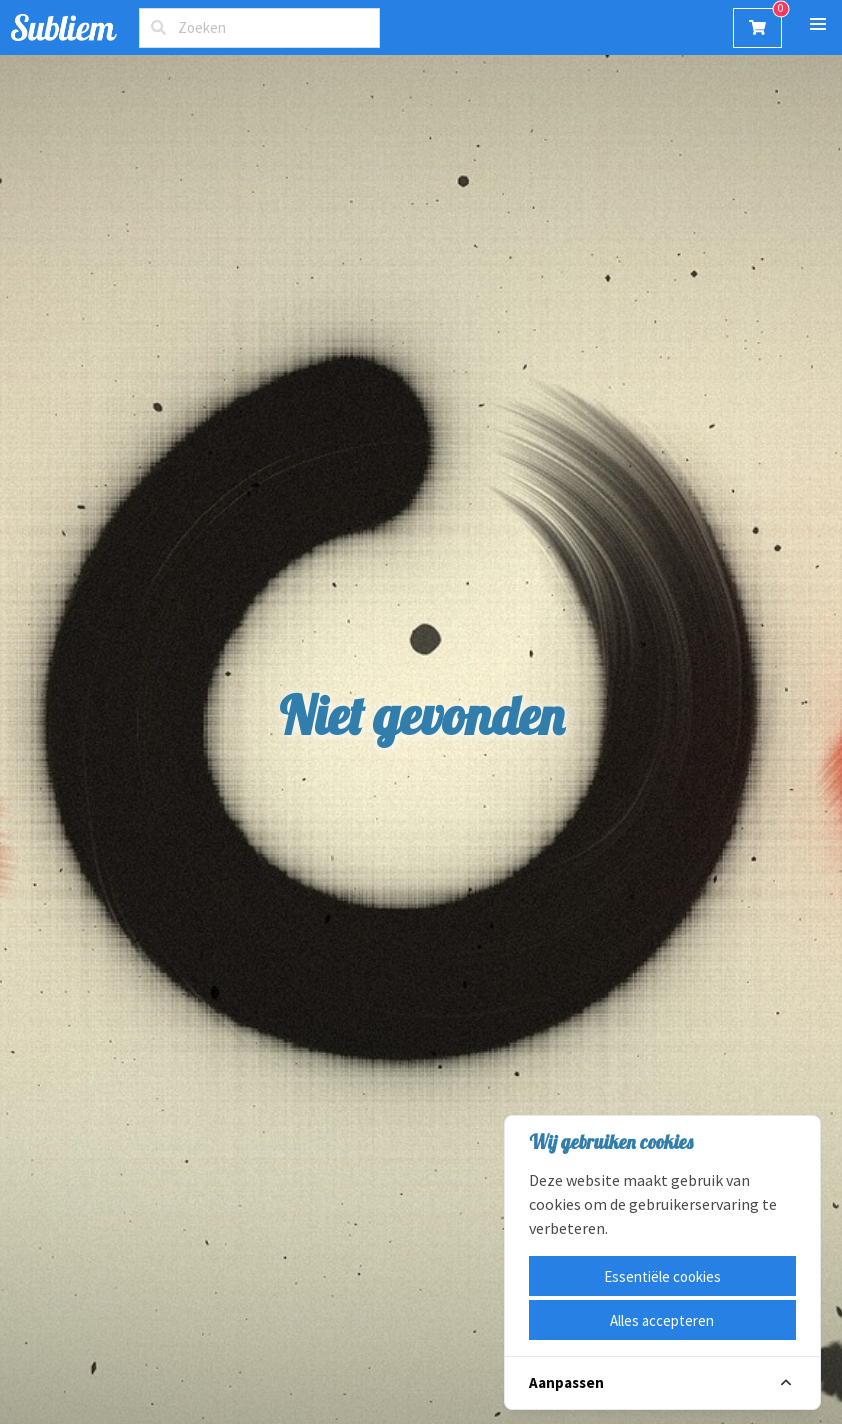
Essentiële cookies (662, 1276)
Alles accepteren (662, 1320)
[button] (817, 24)
